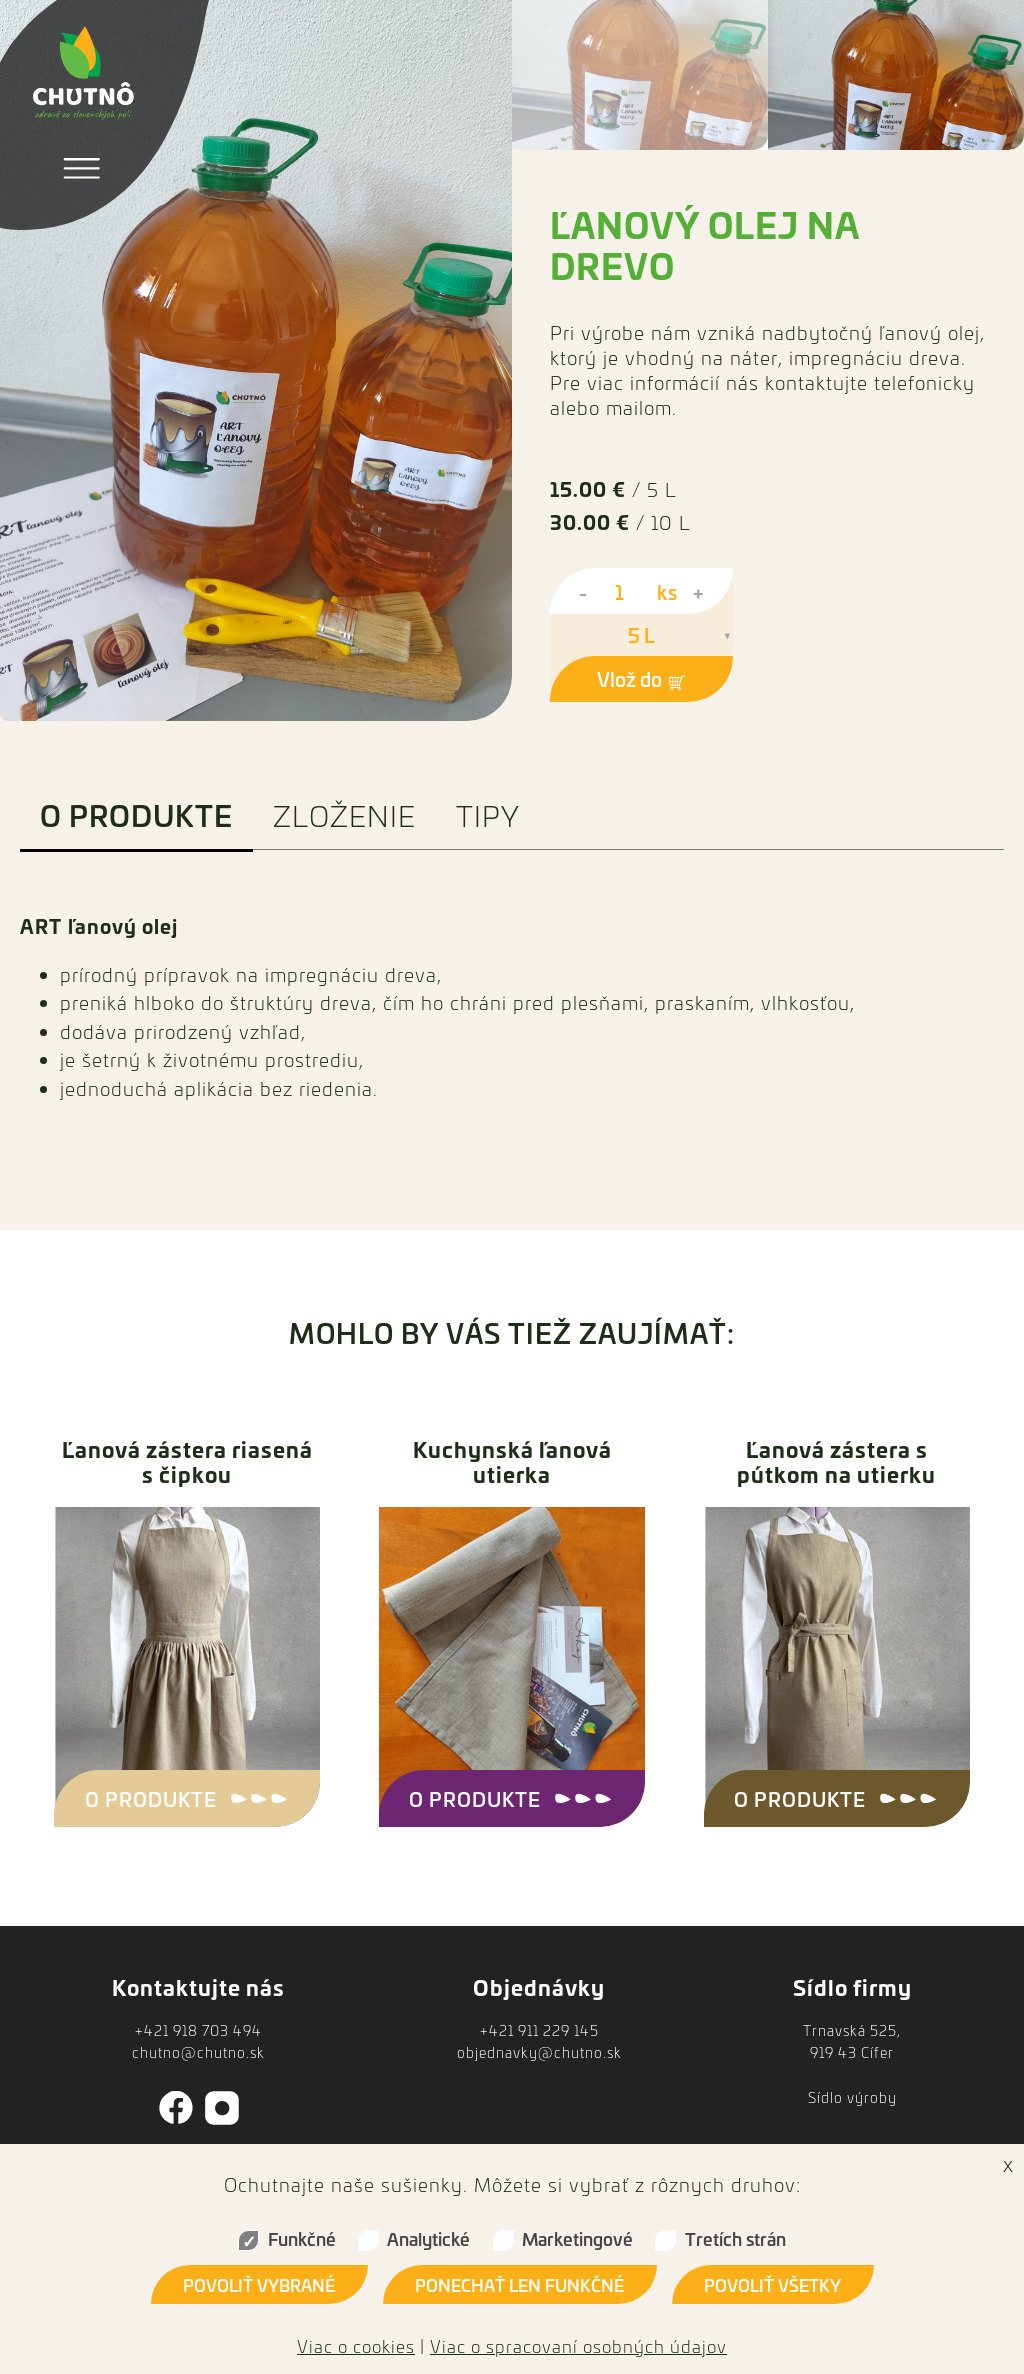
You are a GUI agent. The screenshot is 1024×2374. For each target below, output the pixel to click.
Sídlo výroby (852, 2097)
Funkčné (302, 2238)
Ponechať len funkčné (519, 2284)
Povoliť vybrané (259, 2284)
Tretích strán (735, 2238)
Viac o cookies (356, 2346)
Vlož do (641, 678)
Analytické (428, 2238)
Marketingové (577, 2238)
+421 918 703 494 (198, 2030)
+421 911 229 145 (539, 2030)
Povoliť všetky (772, 2284)
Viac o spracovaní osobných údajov (578, 2346)
